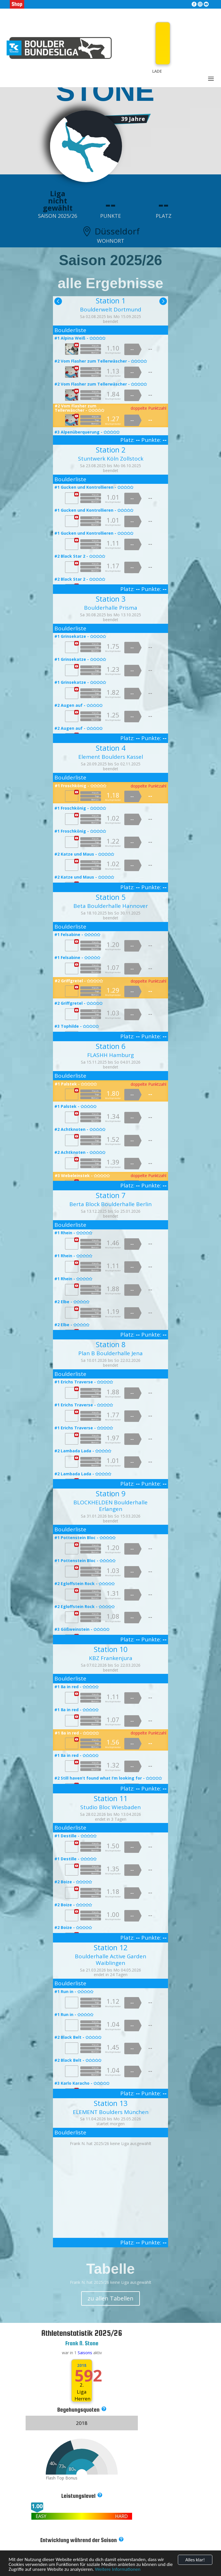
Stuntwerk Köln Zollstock (110, 458)
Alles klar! (195, 2560)
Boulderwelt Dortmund (110, 309)
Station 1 (110, 300)
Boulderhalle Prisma (110, 607)
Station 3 (110, 599)
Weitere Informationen (117, 2569)
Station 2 (110, 450)
